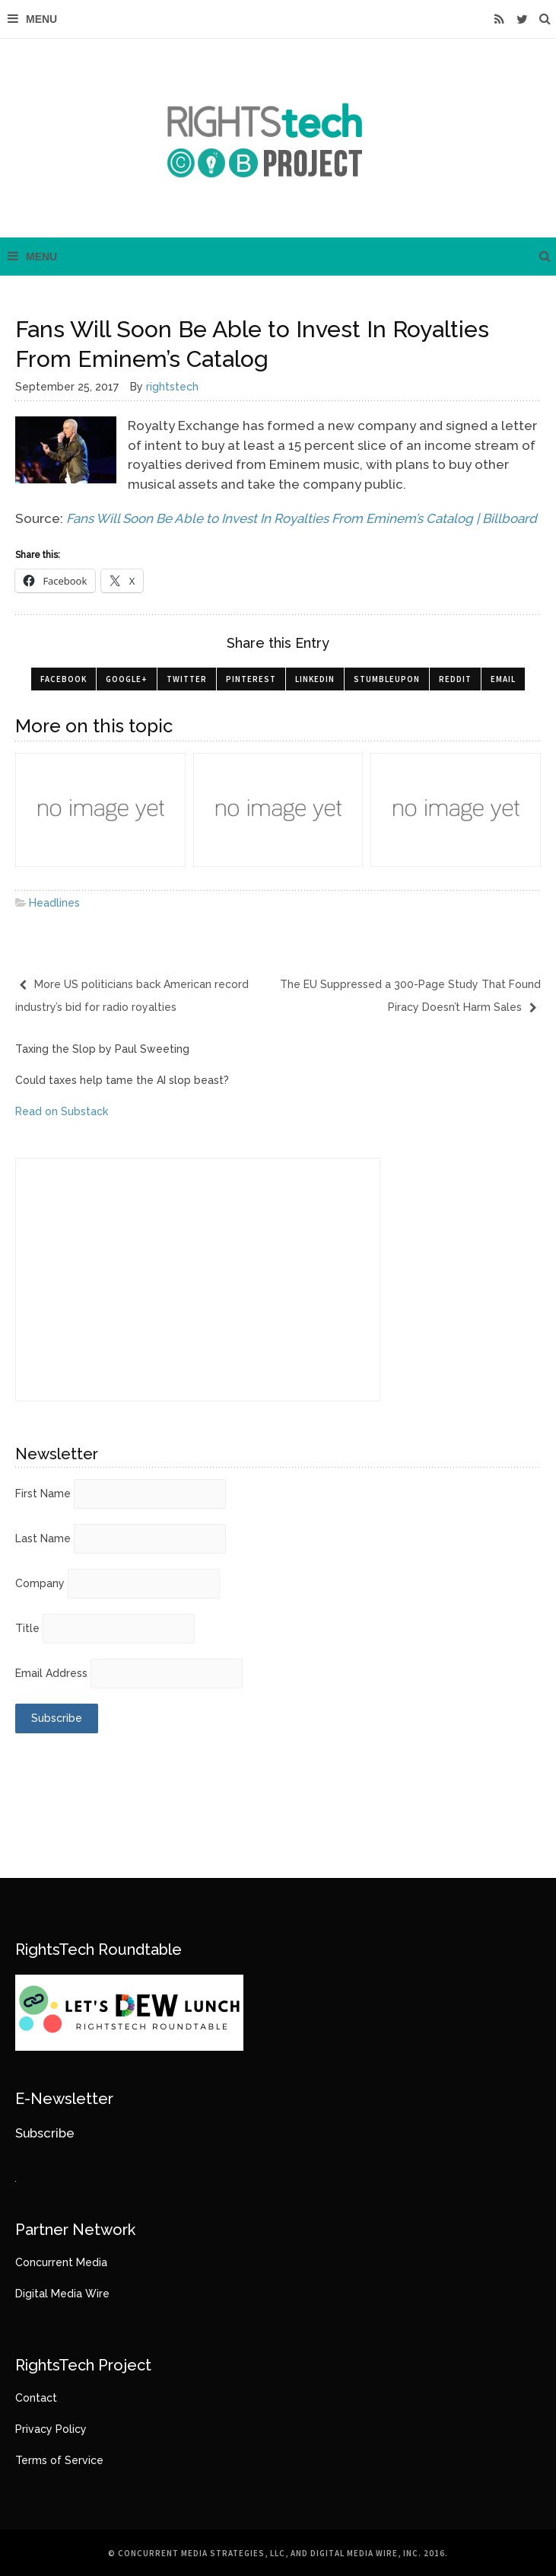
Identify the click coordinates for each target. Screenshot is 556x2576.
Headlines (54, 903)
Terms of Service (59, 2460)
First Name (43, 1493)
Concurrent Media (61, 2262)
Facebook (63, 679)
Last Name (43, 1538)
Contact (36, 2398)
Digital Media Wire (62, 2293)
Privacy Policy (51, 2429)
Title (27, 1628)
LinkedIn (315, 679)
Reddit (455, 679)
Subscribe (45, 2133)
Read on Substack (61, 1111)
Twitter (187, 679)
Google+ (127, 679)
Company (40, 1583)
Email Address (51, 1673)
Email (503, 679)
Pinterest (251, 679)
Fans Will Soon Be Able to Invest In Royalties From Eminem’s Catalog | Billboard (301, 518)
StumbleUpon (387, 679)
